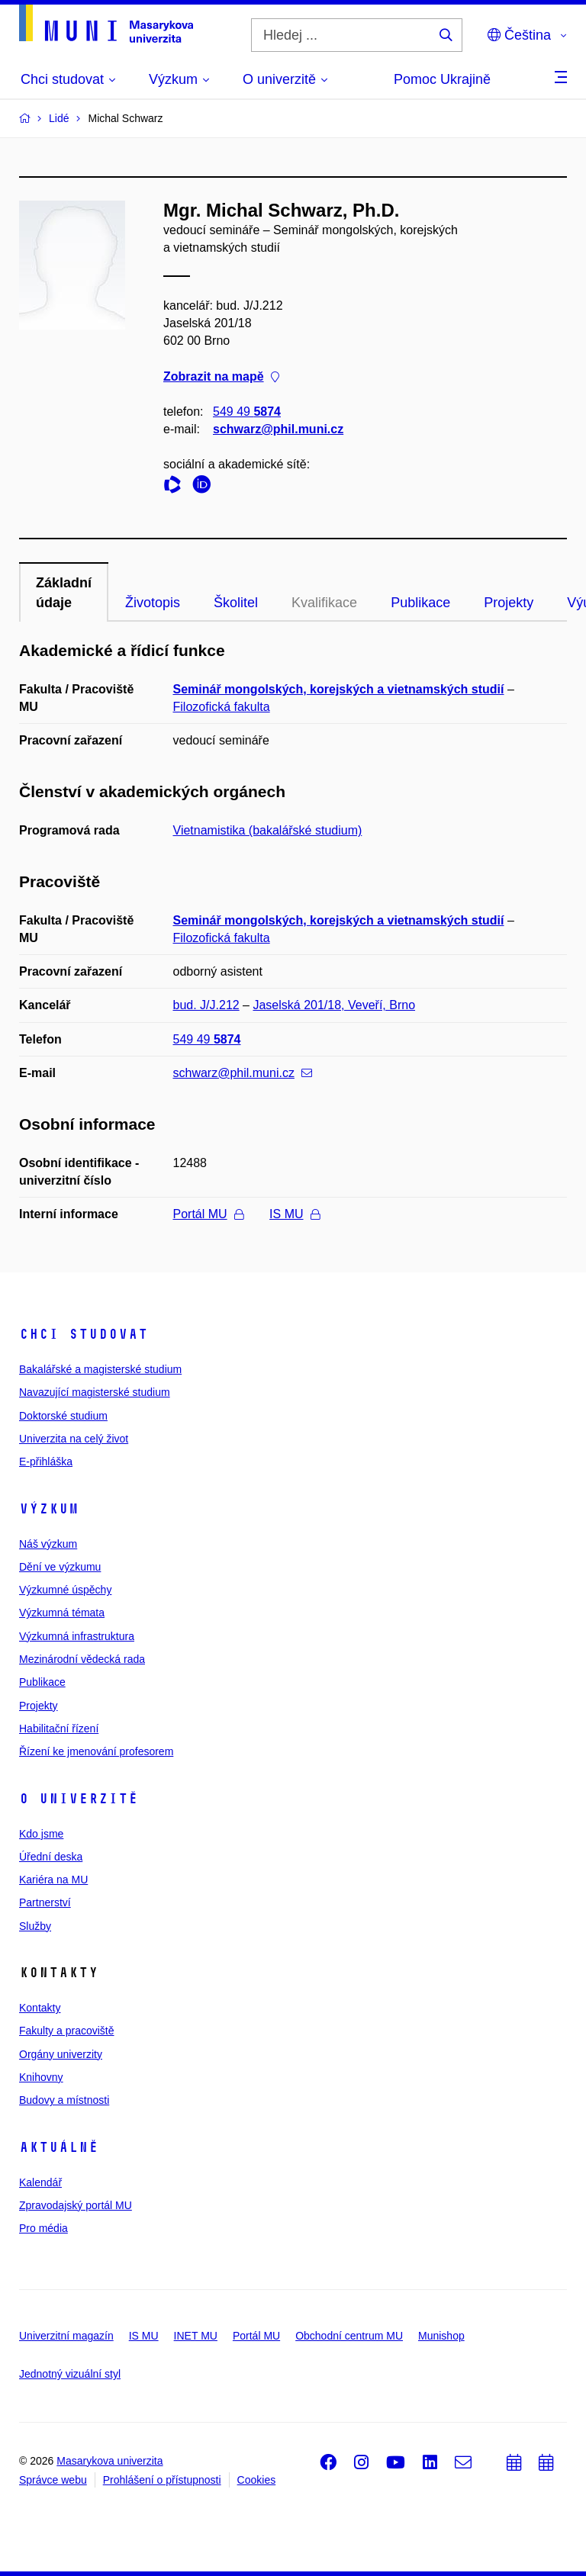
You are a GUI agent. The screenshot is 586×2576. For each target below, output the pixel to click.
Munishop (441, 2336)
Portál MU (208, 1214)
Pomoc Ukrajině (442, 79)
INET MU (195, 2336)
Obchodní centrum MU (349, 2336)
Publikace (420, 602)
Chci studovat (83, 1334)
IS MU (294, 1214)
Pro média (43, 2228)
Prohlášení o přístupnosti (162, 2480)
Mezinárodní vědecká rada (82, 1659)
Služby (35, 1926)
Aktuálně (58, 2147)
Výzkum (49, 1508)
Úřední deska (50, 1857)
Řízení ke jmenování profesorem (96, 1751)
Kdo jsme (41, 1834)
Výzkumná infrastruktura (76, 1636)
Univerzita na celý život (73, 1439)
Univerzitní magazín (66, 2336)
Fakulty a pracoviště (66, 2030)
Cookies (256, 2480)
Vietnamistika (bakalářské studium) (267, 830)
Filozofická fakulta (221, 706)
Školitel (236, 602)
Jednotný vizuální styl (70, 2374)
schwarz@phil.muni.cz (278, 429)
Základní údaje (64, 592)
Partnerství (45, 1902)
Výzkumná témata (62, 1612)
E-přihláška (45, 1461)
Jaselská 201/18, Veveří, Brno (334, 1005)
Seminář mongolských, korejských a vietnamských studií (338, 689)
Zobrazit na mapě (221, 376)
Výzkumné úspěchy (65, 1590)
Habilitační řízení (58, 1728)
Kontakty (39, 2008)
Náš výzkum (48, 1544)
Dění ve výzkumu (60, 1567)
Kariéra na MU (53, 1879)
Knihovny (41, 2077)
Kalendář (40, 2182)
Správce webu (53, 2480)
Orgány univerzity (60, 2054)
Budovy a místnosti (64, 2100)
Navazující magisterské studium (94, 1392)
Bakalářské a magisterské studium (100, 1369)
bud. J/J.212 (206, 1005)
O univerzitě (78, 1798)
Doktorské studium (63, 1416)
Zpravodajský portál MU (75, 2205)
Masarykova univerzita (109, 2461)
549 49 (247, 411)
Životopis (152, 602)
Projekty (508, 602)
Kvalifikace (324, 602)
